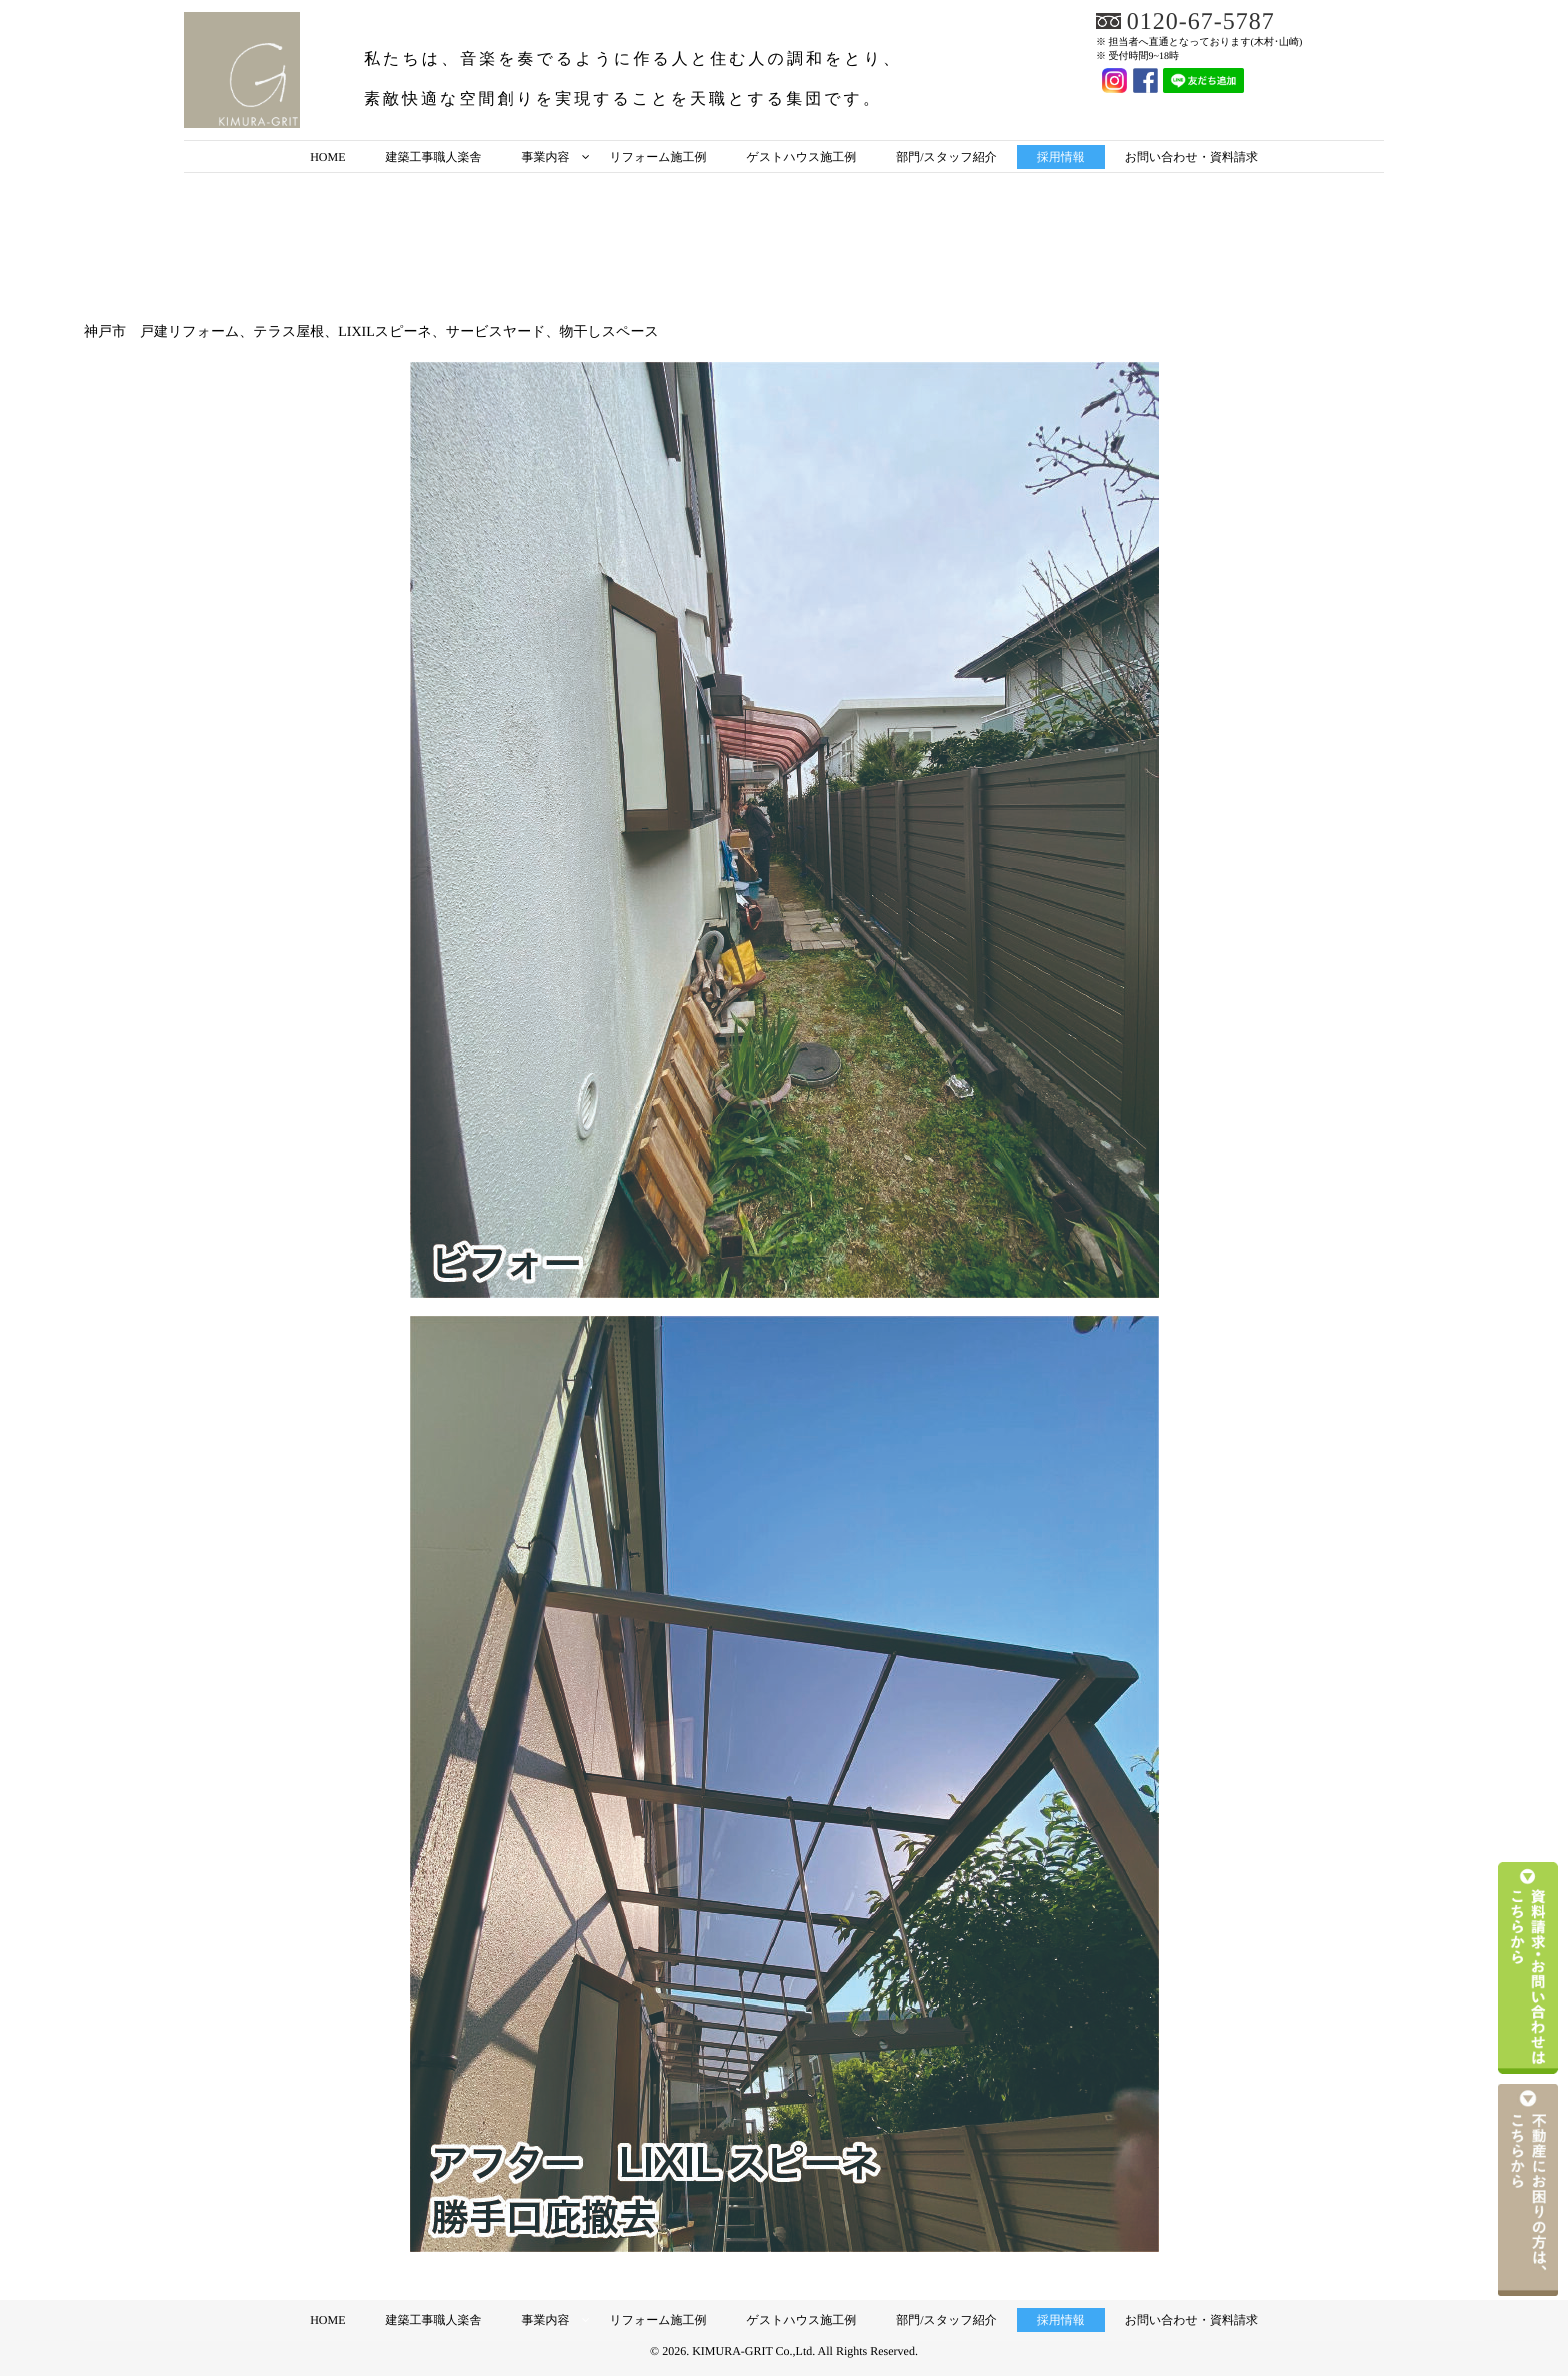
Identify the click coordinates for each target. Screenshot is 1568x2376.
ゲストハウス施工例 (802, 157)
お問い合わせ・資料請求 (1191, 157)
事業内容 (545, 157)
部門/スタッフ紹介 (946, 157)
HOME (327, 157)
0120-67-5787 (1201, 22)
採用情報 (1061, 157)
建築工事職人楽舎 (433, 157)
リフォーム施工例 (657, 157)
